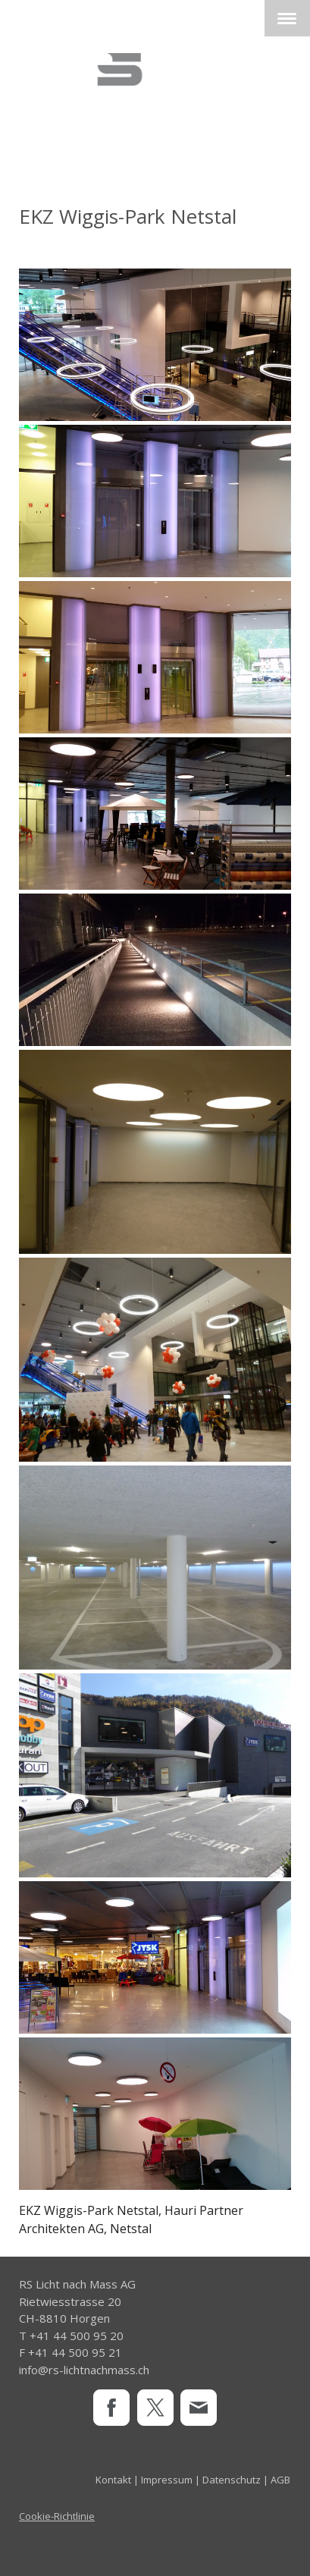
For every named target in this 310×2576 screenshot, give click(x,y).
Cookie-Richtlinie (57, 2516)
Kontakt (113, 2479)
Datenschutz (231, 2479)
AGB (280, 2479)
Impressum (167, 2479)
